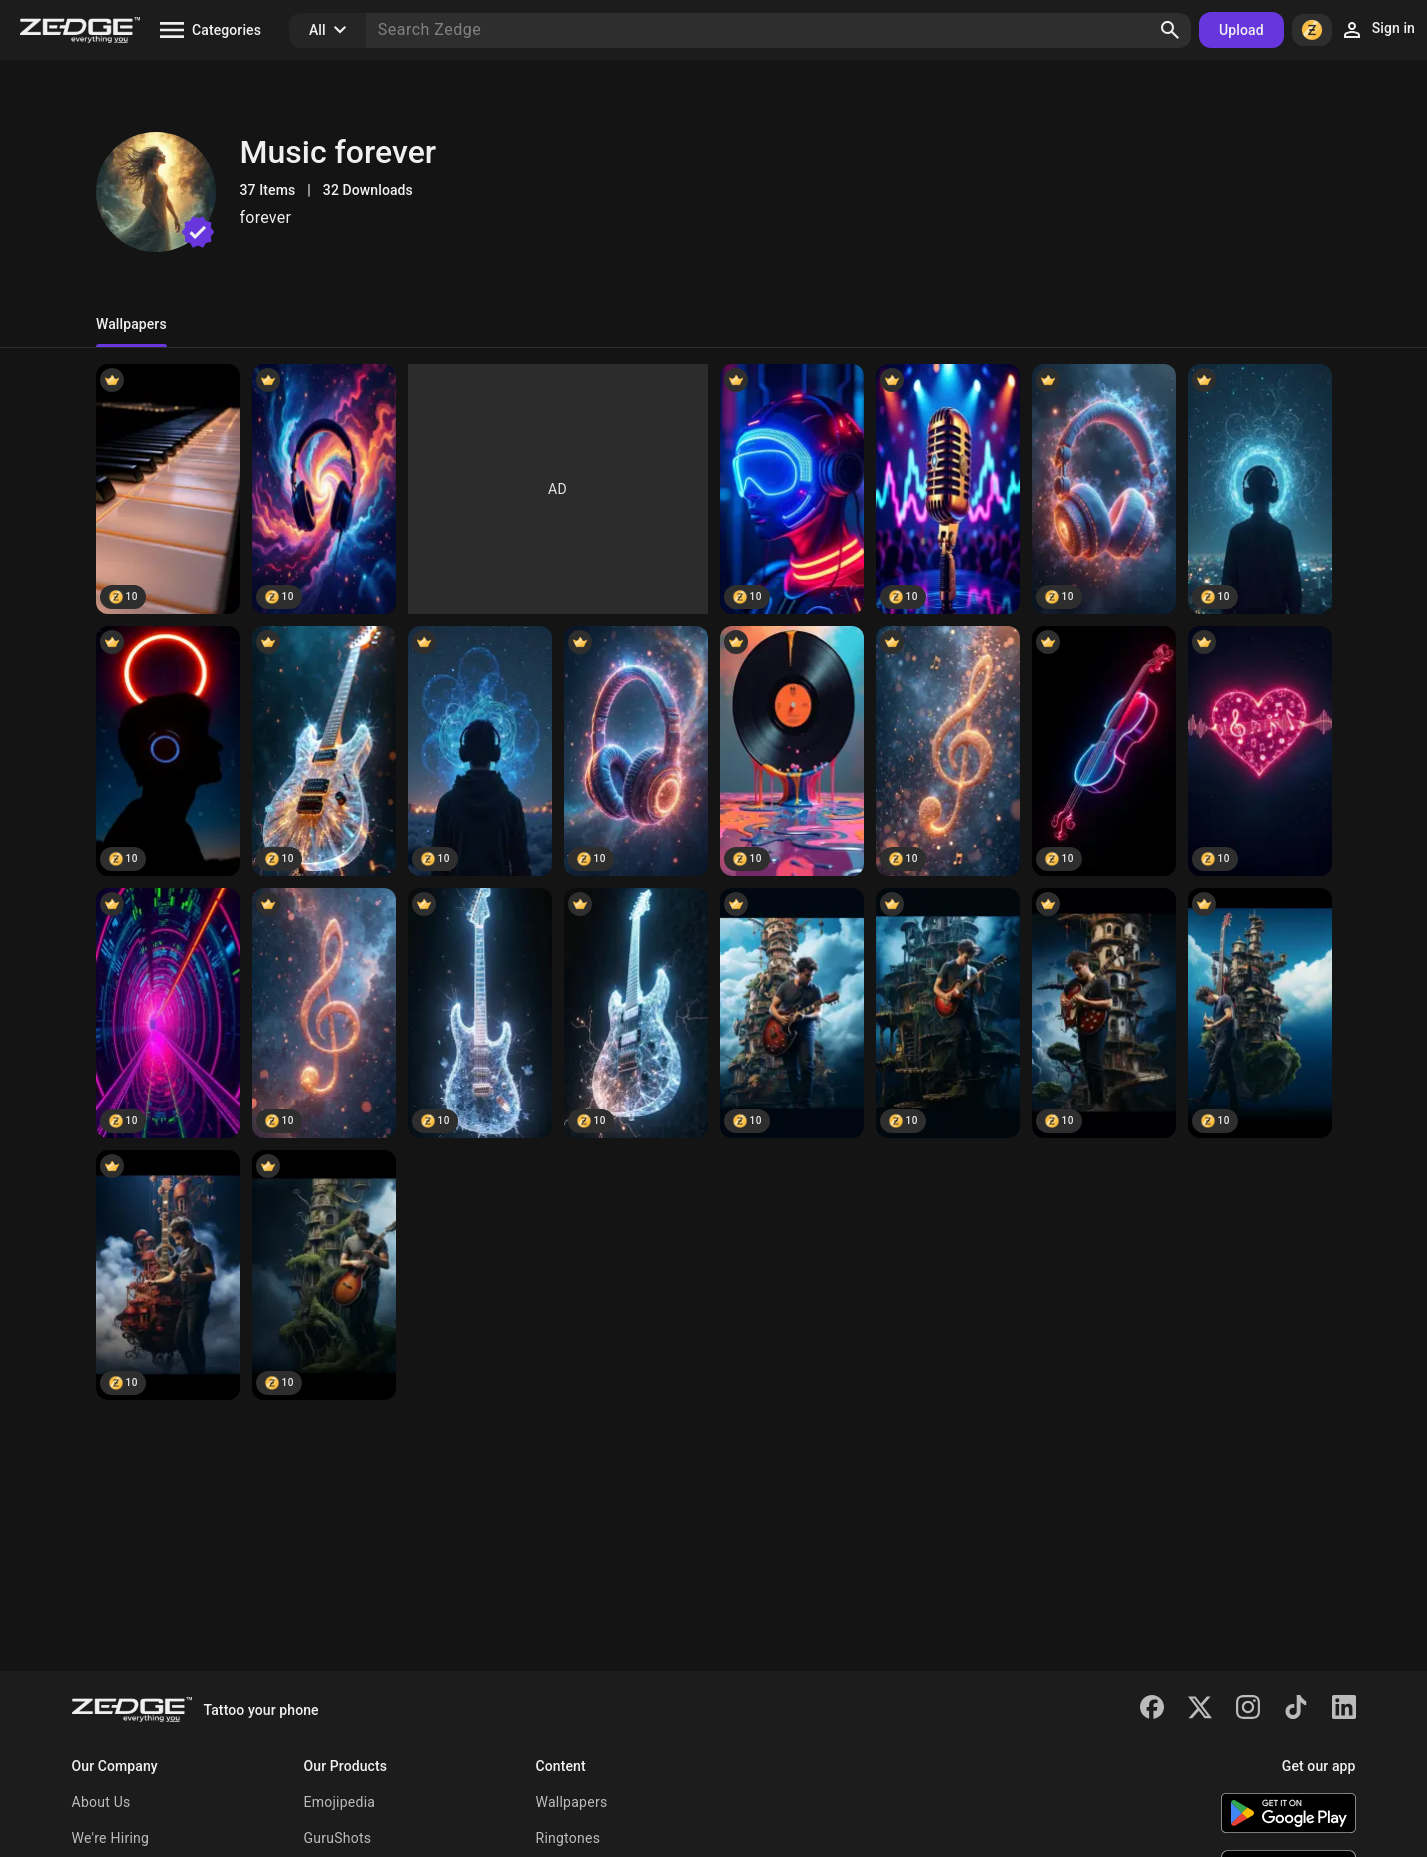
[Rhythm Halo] (168, 489)
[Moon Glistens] (168, 1275)
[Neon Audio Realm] (792, 751)
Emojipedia (340, 1802)
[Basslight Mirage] (324, 751)
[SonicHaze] (324, 1013)
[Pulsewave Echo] (948, 751)
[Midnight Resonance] (1104, 751)
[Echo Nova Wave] (948, 489)
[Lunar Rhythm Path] (1104, 489)
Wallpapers (572, 1802)
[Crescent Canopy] (948, 1013)
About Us (101, 1802)
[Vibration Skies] (636, 751)
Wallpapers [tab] (131, 324)
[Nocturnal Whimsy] (324, 1275)
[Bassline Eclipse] (792, 489)
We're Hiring (111, 1838)
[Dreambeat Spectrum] (168, 751)
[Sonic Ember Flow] (1260, 489)
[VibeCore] (168, 1013)
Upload (1241, 30)
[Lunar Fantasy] (792, 1013)
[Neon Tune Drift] (324, 489)
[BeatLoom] (480, 1013)
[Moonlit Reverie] (1104, 1013)
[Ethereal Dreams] (1260, 1013)
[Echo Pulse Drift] (480, 751)
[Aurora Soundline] (1260, 751)
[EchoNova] (636, 1013)
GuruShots (338, 1838)
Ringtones (568, 1838)
